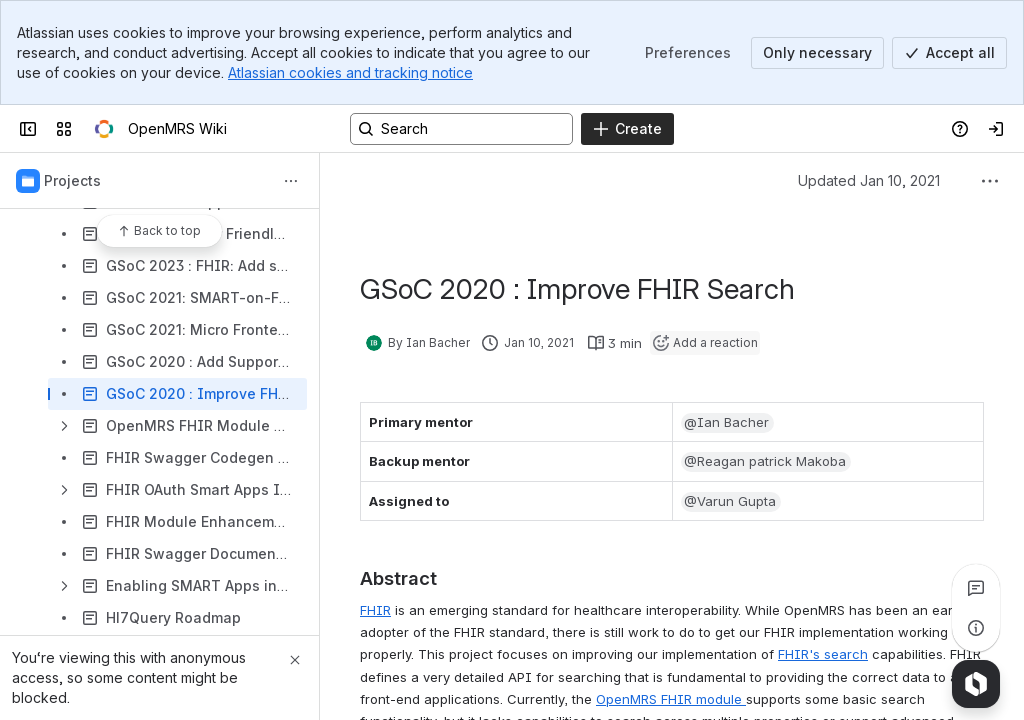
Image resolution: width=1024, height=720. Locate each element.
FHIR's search (823, 654)
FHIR (375, 610)
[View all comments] (976, 588)
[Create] (627, 129)
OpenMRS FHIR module (671, 699)
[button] (728, 423)
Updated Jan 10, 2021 (869, 180)
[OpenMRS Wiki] (104, 129)
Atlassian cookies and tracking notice (350, 72)
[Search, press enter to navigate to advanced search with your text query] (461, 129)
